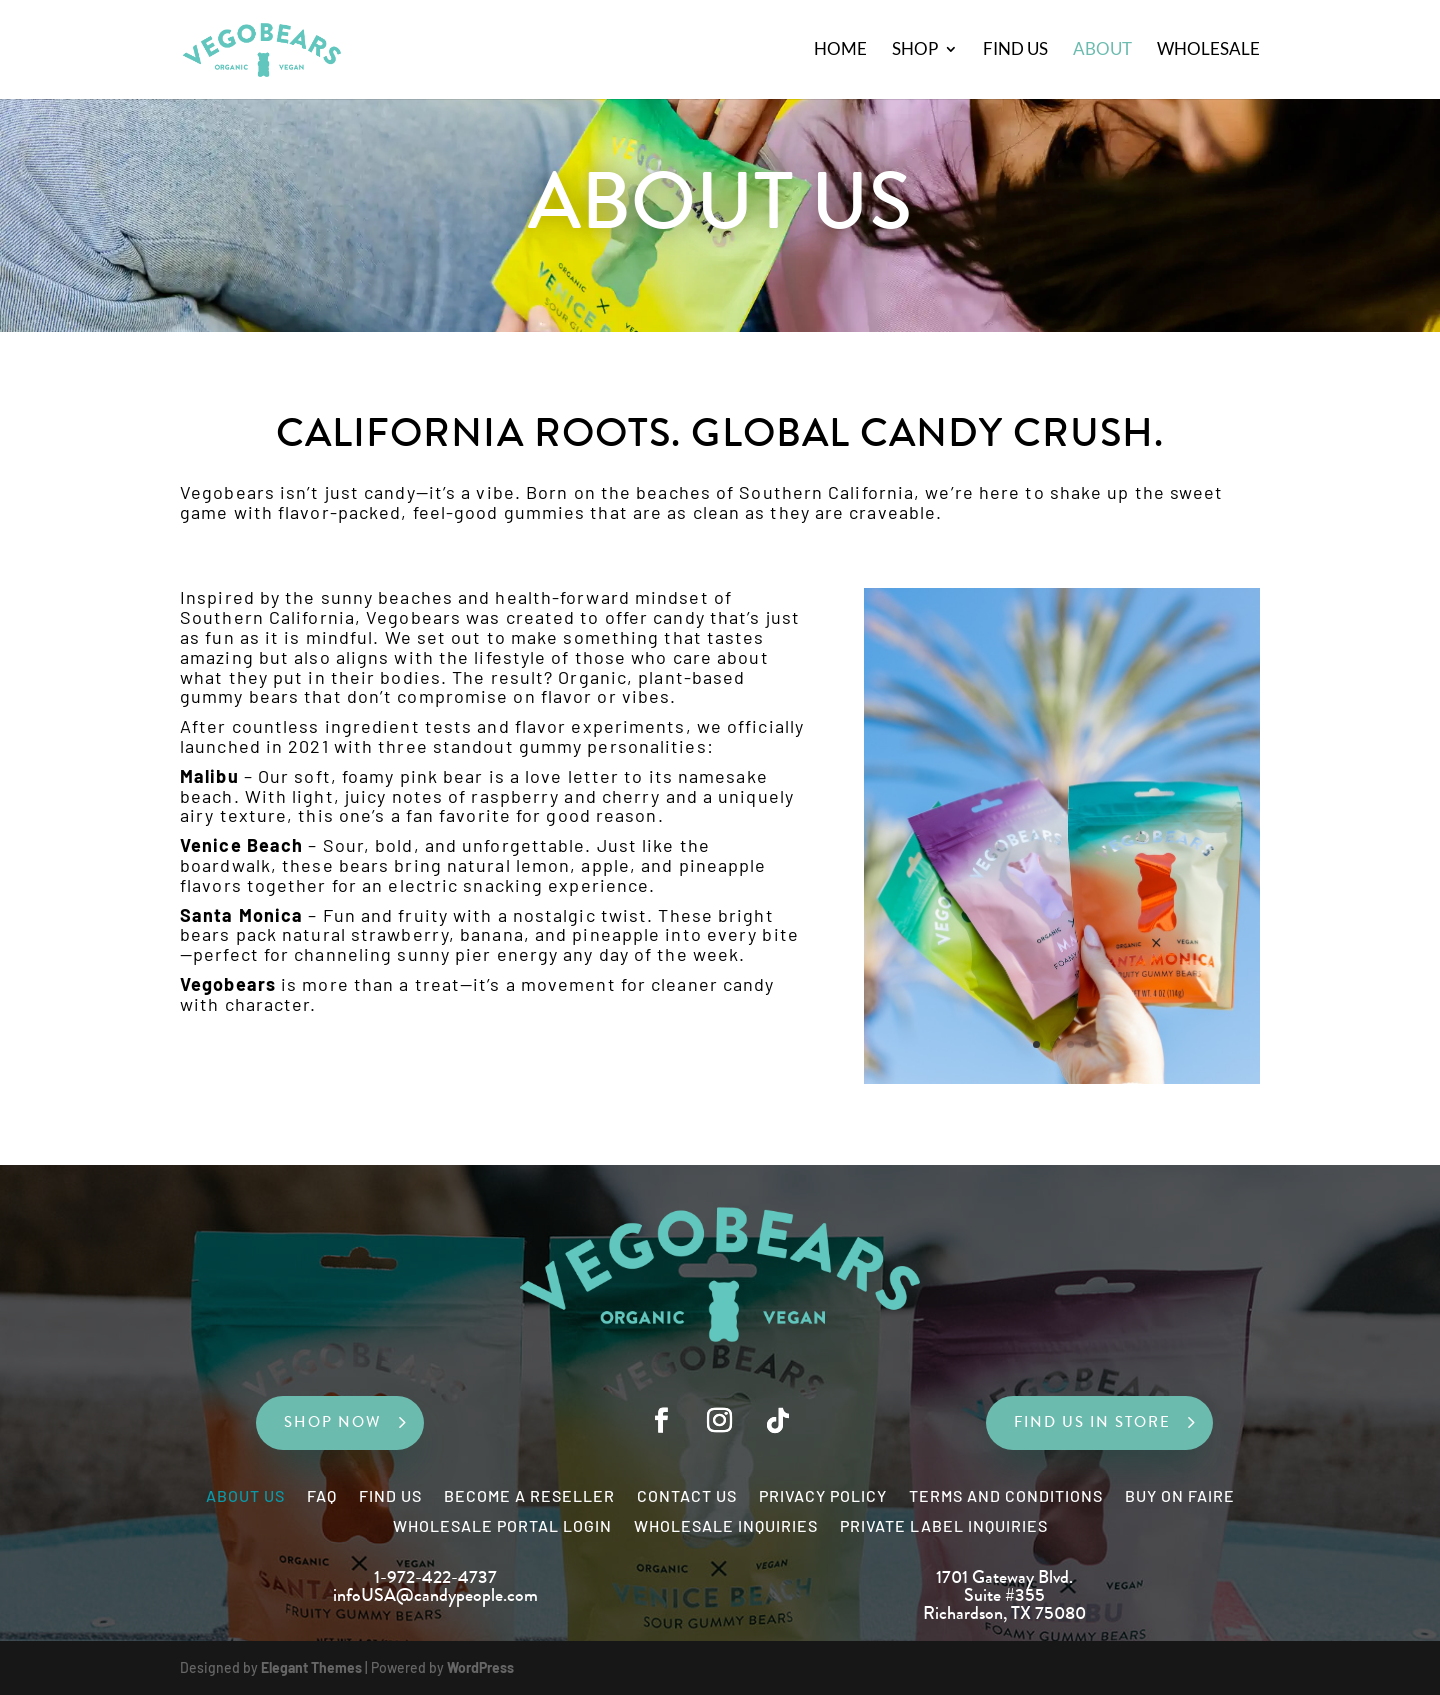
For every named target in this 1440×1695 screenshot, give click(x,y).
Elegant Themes (311, 1667)
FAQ (322, 1497)
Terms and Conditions (1006, 1497)
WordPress (480, 1667)
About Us (245, 1497)
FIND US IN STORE (1092, 1422)
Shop (915, 51)
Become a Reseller (529, 1497)
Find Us (1015, 51)
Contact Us (687, 1497)
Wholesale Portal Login (502, 1527)
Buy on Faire (1180, 1497)
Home (840, 51)
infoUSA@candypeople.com (435, 1595)
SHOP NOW (333, 1422)
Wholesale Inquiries (726, 1527)
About (1102, 51)
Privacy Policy (823, 1497)
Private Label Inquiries (944, 1527)
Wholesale (1208, 51)
